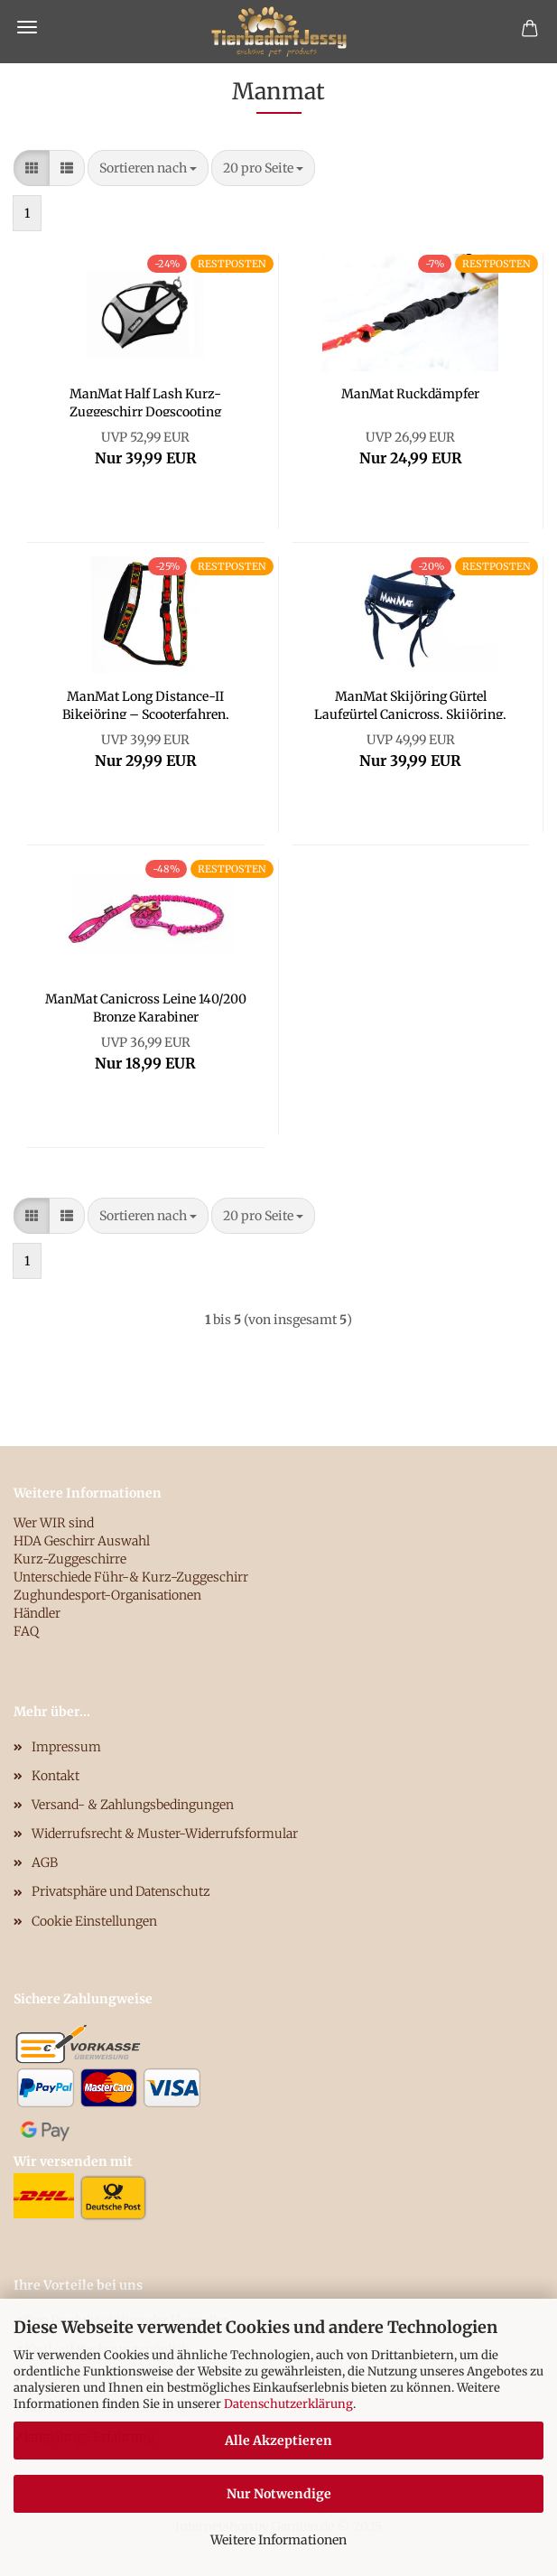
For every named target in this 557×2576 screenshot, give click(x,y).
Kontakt (55, 1776)
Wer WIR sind (54, 1523)
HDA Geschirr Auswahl (82, 1541)
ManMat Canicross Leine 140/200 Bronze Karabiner (145, 1006)
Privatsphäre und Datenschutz (121, 1891)
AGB (45, 1862)
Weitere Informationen (278, 2540)
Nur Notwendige (279, 2494)
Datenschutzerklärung (288, 2404)
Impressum (66, 1747)
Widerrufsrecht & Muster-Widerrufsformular (165, 1833)
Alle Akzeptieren (278, 2440)
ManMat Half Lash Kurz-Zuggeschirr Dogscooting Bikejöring (145, 401)
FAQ (26, 1631)
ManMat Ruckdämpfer (410, 394)
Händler (37, 1613)
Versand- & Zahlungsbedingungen (133, 1805)
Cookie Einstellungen (94, 1921)
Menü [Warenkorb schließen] (27, 27)
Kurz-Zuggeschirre (70, 1559)
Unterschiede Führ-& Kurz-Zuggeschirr (131, 1577)
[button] (32, 168)
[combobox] (148, 168)
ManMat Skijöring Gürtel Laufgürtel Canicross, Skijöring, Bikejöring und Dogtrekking (410, 703)
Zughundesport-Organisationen (107, 1595)
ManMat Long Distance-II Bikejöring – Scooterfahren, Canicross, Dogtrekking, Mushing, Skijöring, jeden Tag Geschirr (145, 703)
